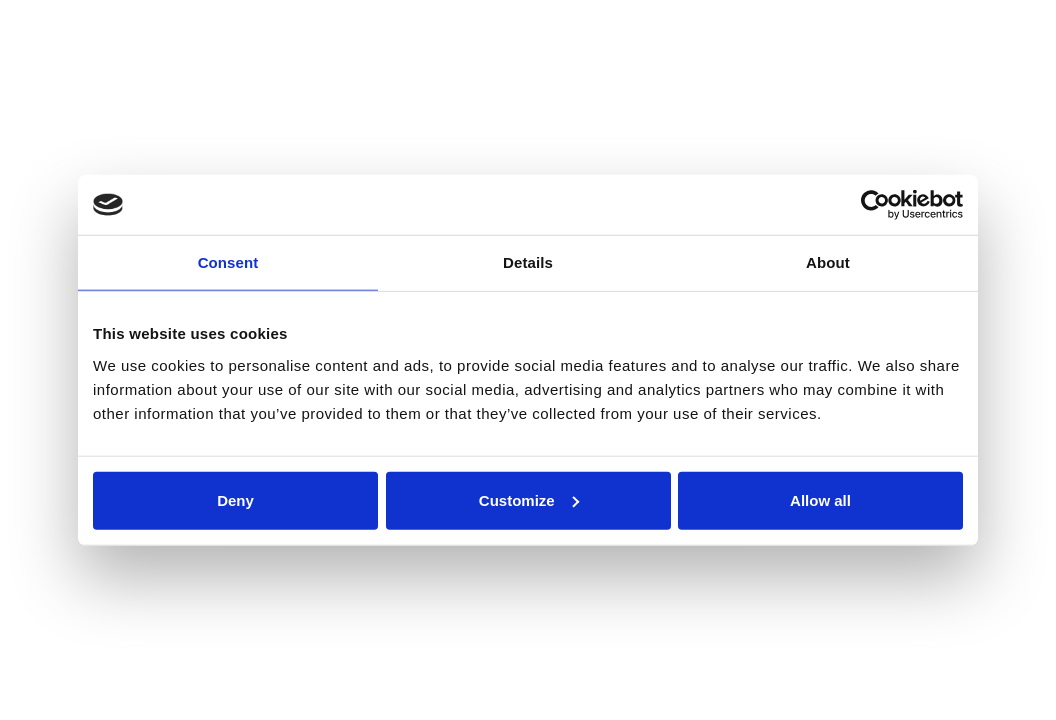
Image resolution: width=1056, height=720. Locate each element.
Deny (235, 499)
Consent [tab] (228, 262)
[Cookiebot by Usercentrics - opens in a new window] (875, 205)
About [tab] (828, 262)
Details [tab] (528, 262)
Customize (529, 499)
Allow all (820, 499)
